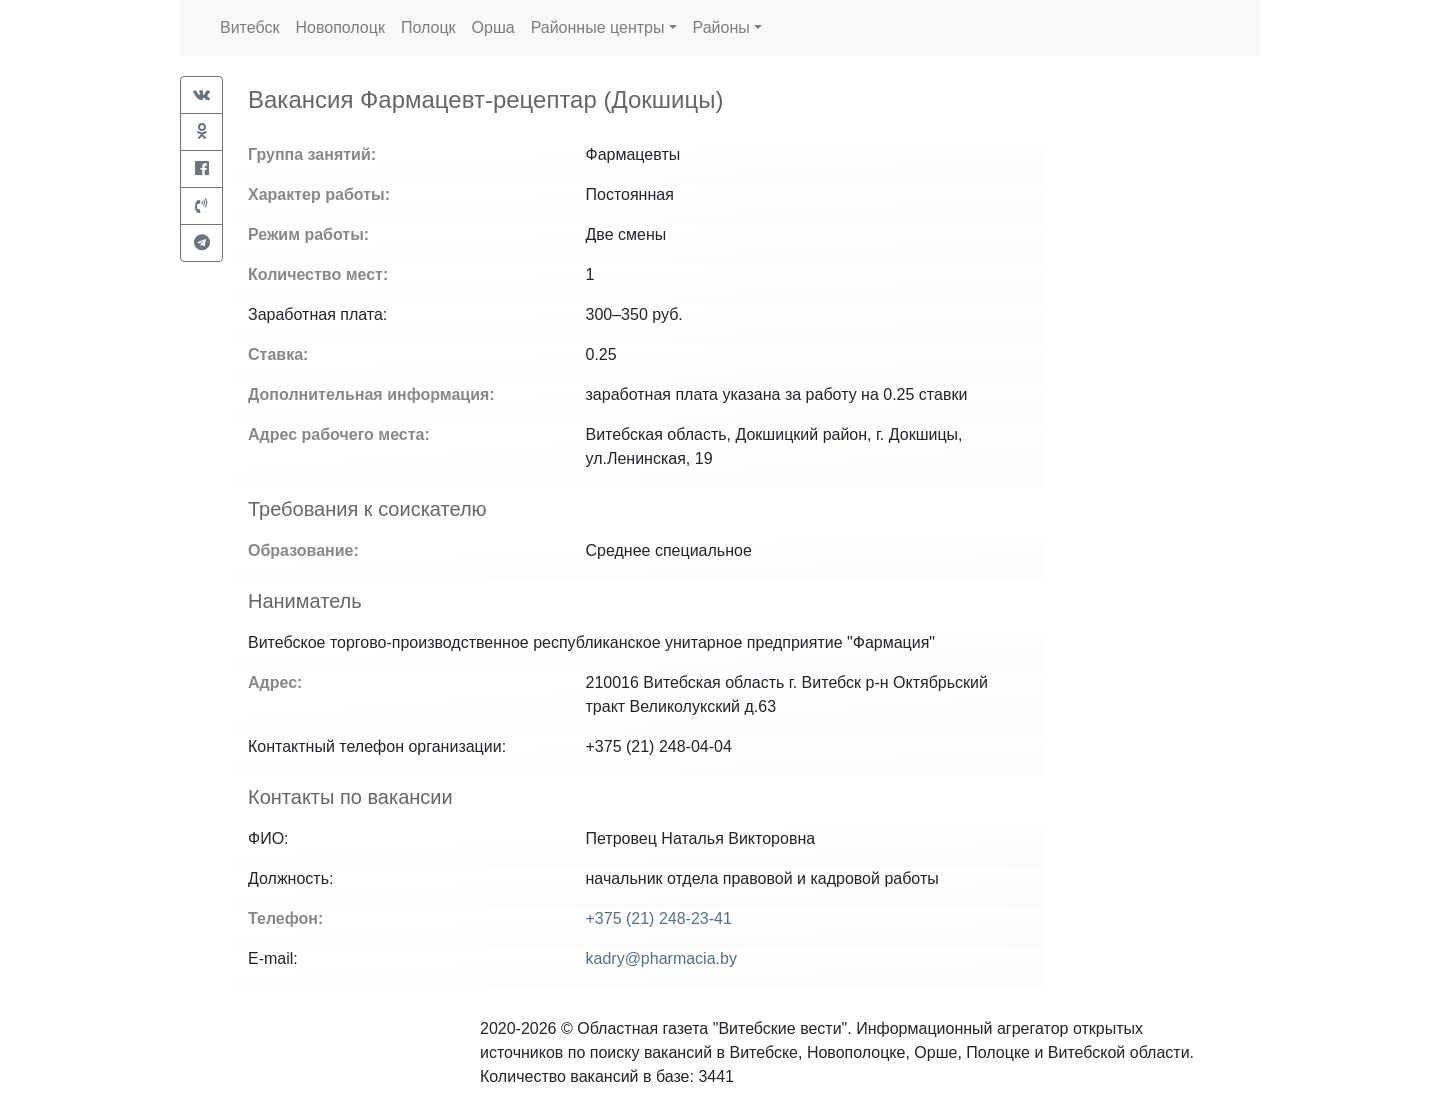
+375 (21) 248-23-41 (659, 918)
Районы (721, 27)
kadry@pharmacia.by (661, 958)
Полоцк (428, 27)
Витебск (249, 27)
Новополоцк (339, 27)
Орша (493, 27)
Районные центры (598, 27)
